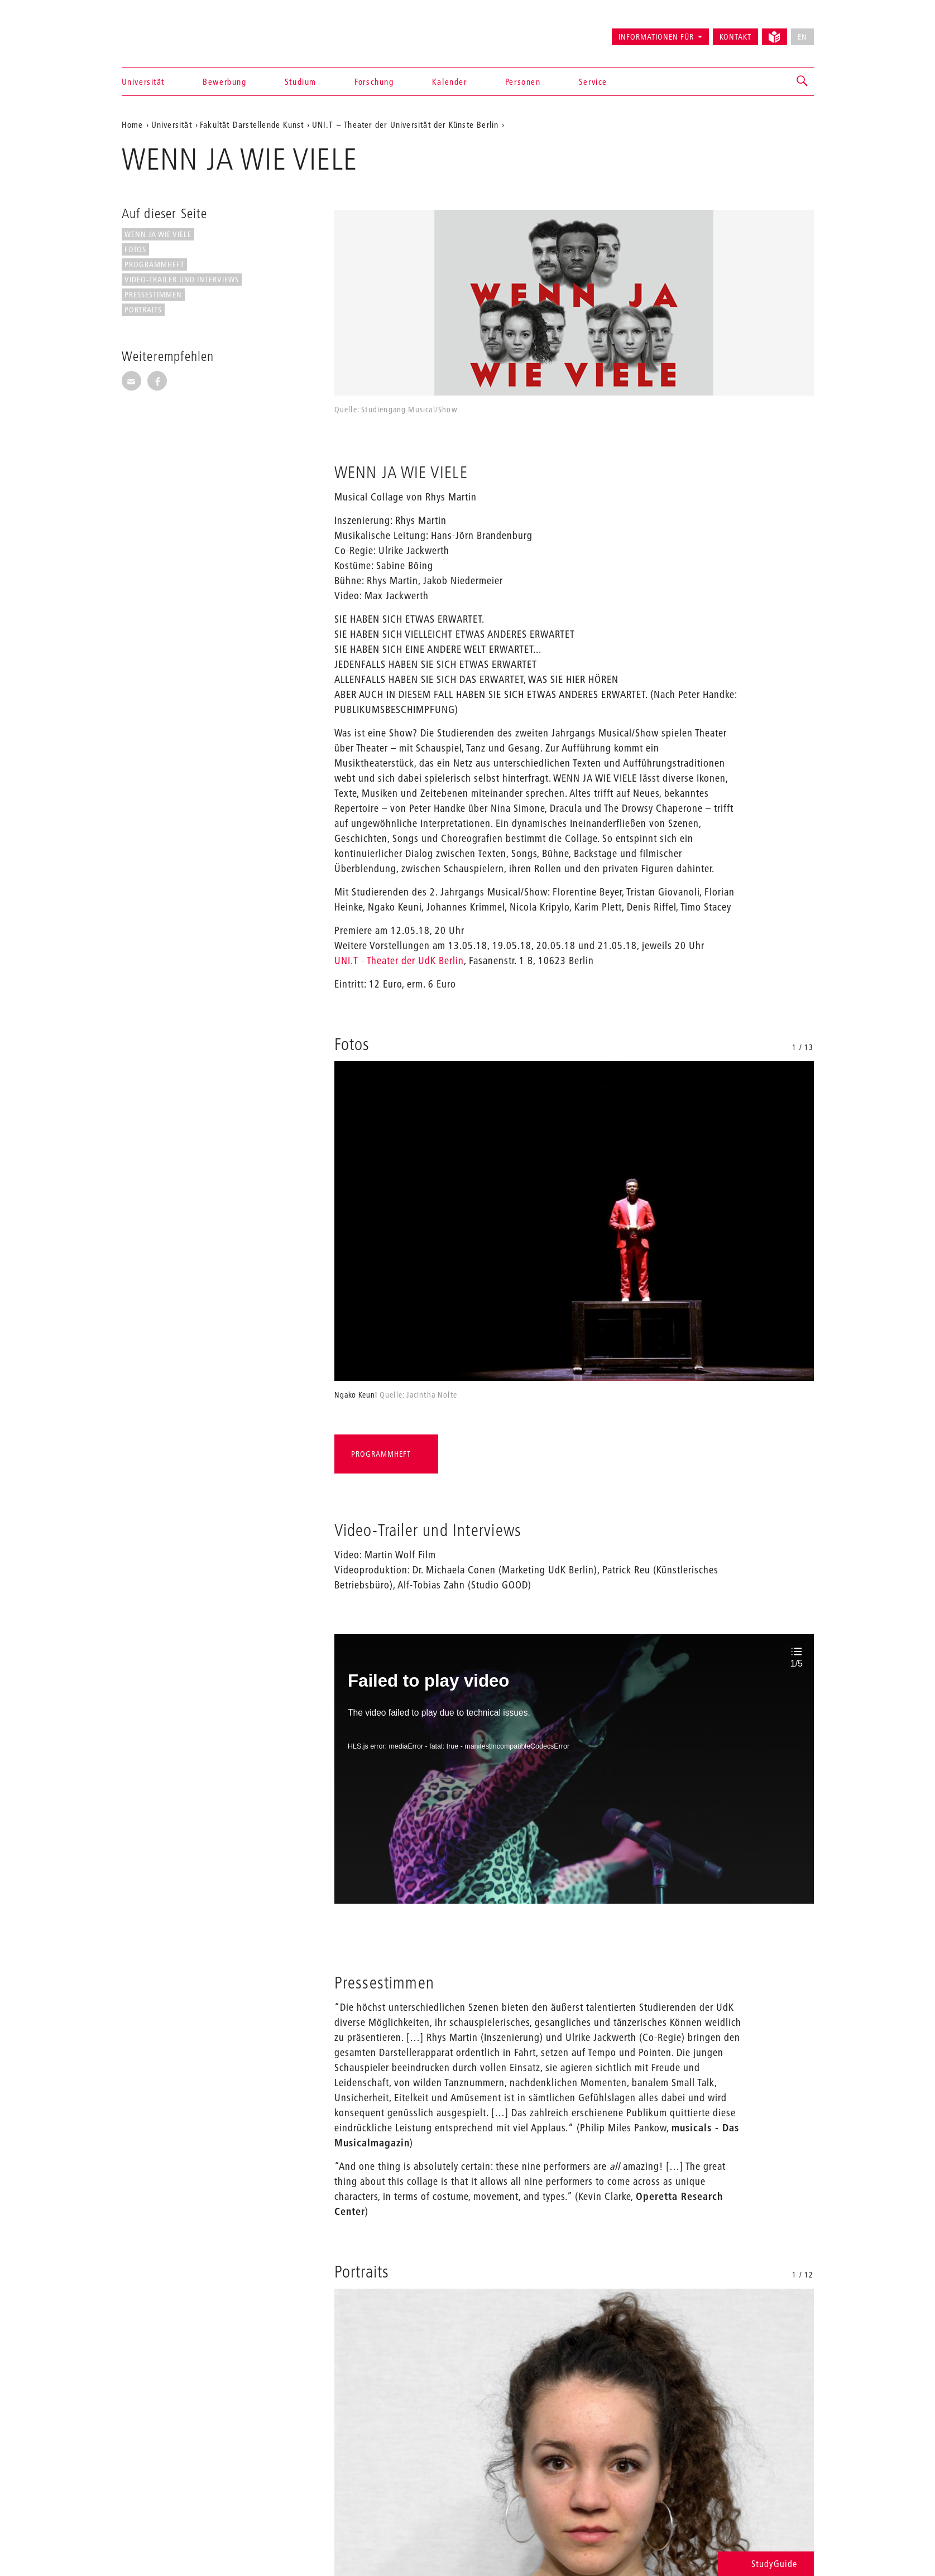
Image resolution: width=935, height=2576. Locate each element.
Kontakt (735, 37)
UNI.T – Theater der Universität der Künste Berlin (405, 124)
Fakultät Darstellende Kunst (252, 124)
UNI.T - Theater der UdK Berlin (399, 960)
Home (132, 124)
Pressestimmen (153, 295)
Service (593, 81)
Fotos (135, 249)
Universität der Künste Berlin (165, 32)
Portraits (143, 310)
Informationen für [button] (656, 37)
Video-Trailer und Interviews (181, 280)
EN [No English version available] (802, 37)
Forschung (374, 81)
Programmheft (154, 264)
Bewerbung (224, 81)
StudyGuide (766, 2563)
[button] (803, 81)
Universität (143, 81)
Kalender (449, 81)
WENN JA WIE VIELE (157, 234)
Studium (301, 81)
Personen (523, 81)
